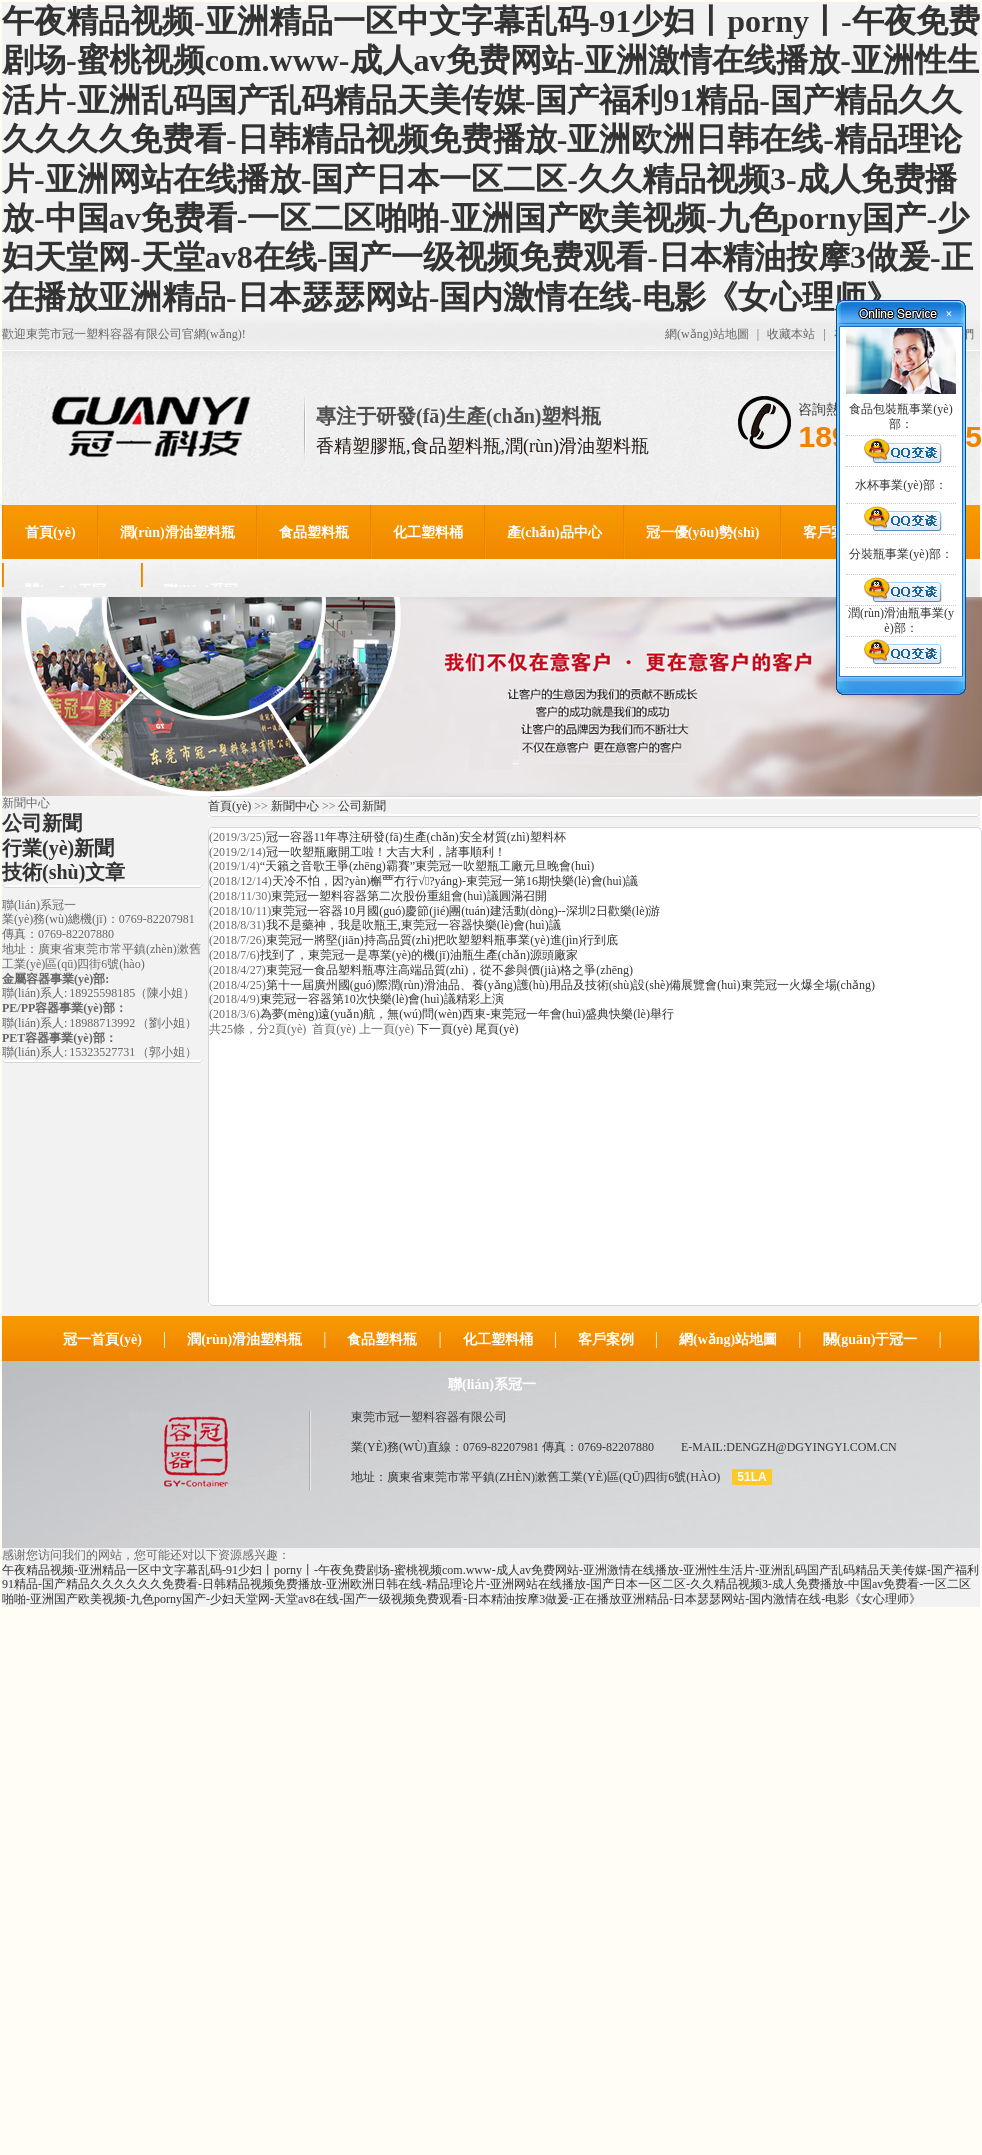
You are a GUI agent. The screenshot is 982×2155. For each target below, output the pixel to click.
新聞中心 (295, 806)
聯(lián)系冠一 (492, 1384)
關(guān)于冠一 (870, 1339)
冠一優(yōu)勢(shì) (703, 532)
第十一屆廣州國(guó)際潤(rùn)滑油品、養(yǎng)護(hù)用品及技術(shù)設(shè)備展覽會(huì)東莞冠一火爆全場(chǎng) (570, 985)
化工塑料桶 (428, 532)
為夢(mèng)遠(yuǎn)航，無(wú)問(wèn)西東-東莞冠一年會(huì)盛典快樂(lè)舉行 (467, 1014)
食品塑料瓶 (314, 532)
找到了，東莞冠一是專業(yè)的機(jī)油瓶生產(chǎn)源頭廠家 (419, 955)
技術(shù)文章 (63, 872)
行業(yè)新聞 (58, 848)
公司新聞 (42, 823)
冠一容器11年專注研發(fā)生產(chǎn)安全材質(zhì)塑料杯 (416, 837)
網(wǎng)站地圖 (707, 334)
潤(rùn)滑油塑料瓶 (177, 532)
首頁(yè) (50, 532)
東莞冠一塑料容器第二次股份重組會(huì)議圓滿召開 (408, 896)
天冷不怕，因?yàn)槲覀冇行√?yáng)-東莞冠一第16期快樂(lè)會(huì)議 (455, 881)
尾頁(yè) (496, 1029)
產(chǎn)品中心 (554, 532)
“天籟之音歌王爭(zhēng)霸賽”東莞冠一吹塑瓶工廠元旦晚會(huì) (427, 866)
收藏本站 (791, 334)
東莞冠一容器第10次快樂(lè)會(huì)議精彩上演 (382, 999)
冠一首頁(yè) (102, 1339)
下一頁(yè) (444, 1029)
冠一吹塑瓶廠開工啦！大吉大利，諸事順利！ (386, 852)
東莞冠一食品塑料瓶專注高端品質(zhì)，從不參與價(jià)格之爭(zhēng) (449, 970)
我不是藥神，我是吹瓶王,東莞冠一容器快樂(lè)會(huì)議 (413, 925)
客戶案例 (831, 532)
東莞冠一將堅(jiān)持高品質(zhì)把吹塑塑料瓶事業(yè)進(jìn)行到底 (442, 940)
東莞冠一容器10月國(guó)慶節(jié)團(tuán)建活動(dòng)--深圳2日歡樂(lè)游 (465, 911)
